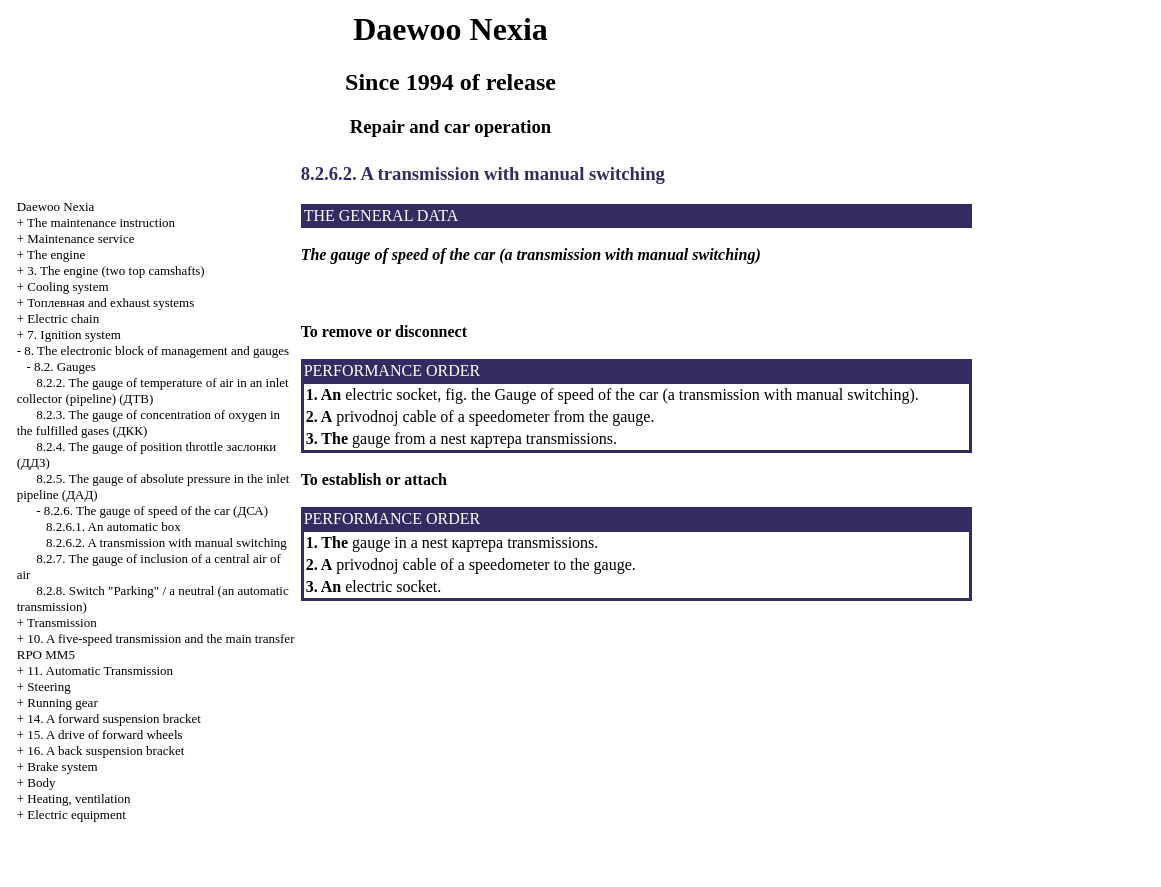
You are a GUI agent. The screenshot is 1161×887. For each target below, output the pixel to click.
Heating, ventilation (78, 798)
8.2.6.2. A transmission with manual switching (166, 542)
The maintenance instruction (101, 222)
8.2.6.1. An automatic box (113, 526)
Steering (48, 686)
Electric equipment (76, 814)
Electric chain (63, 318)
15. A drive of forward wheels (104, 734)
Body (41, 782)
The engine (56, 254)
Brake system (62, 766)
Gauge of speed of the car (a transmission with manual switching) (703, 394)
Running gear (62, 702)
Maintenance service (80, 238)
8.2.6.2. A (339, 173)
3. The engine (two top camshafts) (115, 270)
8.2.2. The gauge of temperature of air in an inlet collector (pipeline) (153, 390)
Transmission (62, 622)
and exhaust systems (110, 302)
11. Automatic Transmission (100, 670)
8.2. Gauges (65, 366)
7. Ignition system (74, 334)
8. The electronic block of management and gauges (156, 350)
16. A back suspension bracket (105, 750)
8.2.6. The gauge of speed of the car (156, 510)
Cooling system (67, 286)
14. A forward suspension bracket (114, 718)
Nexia (56, 206)
